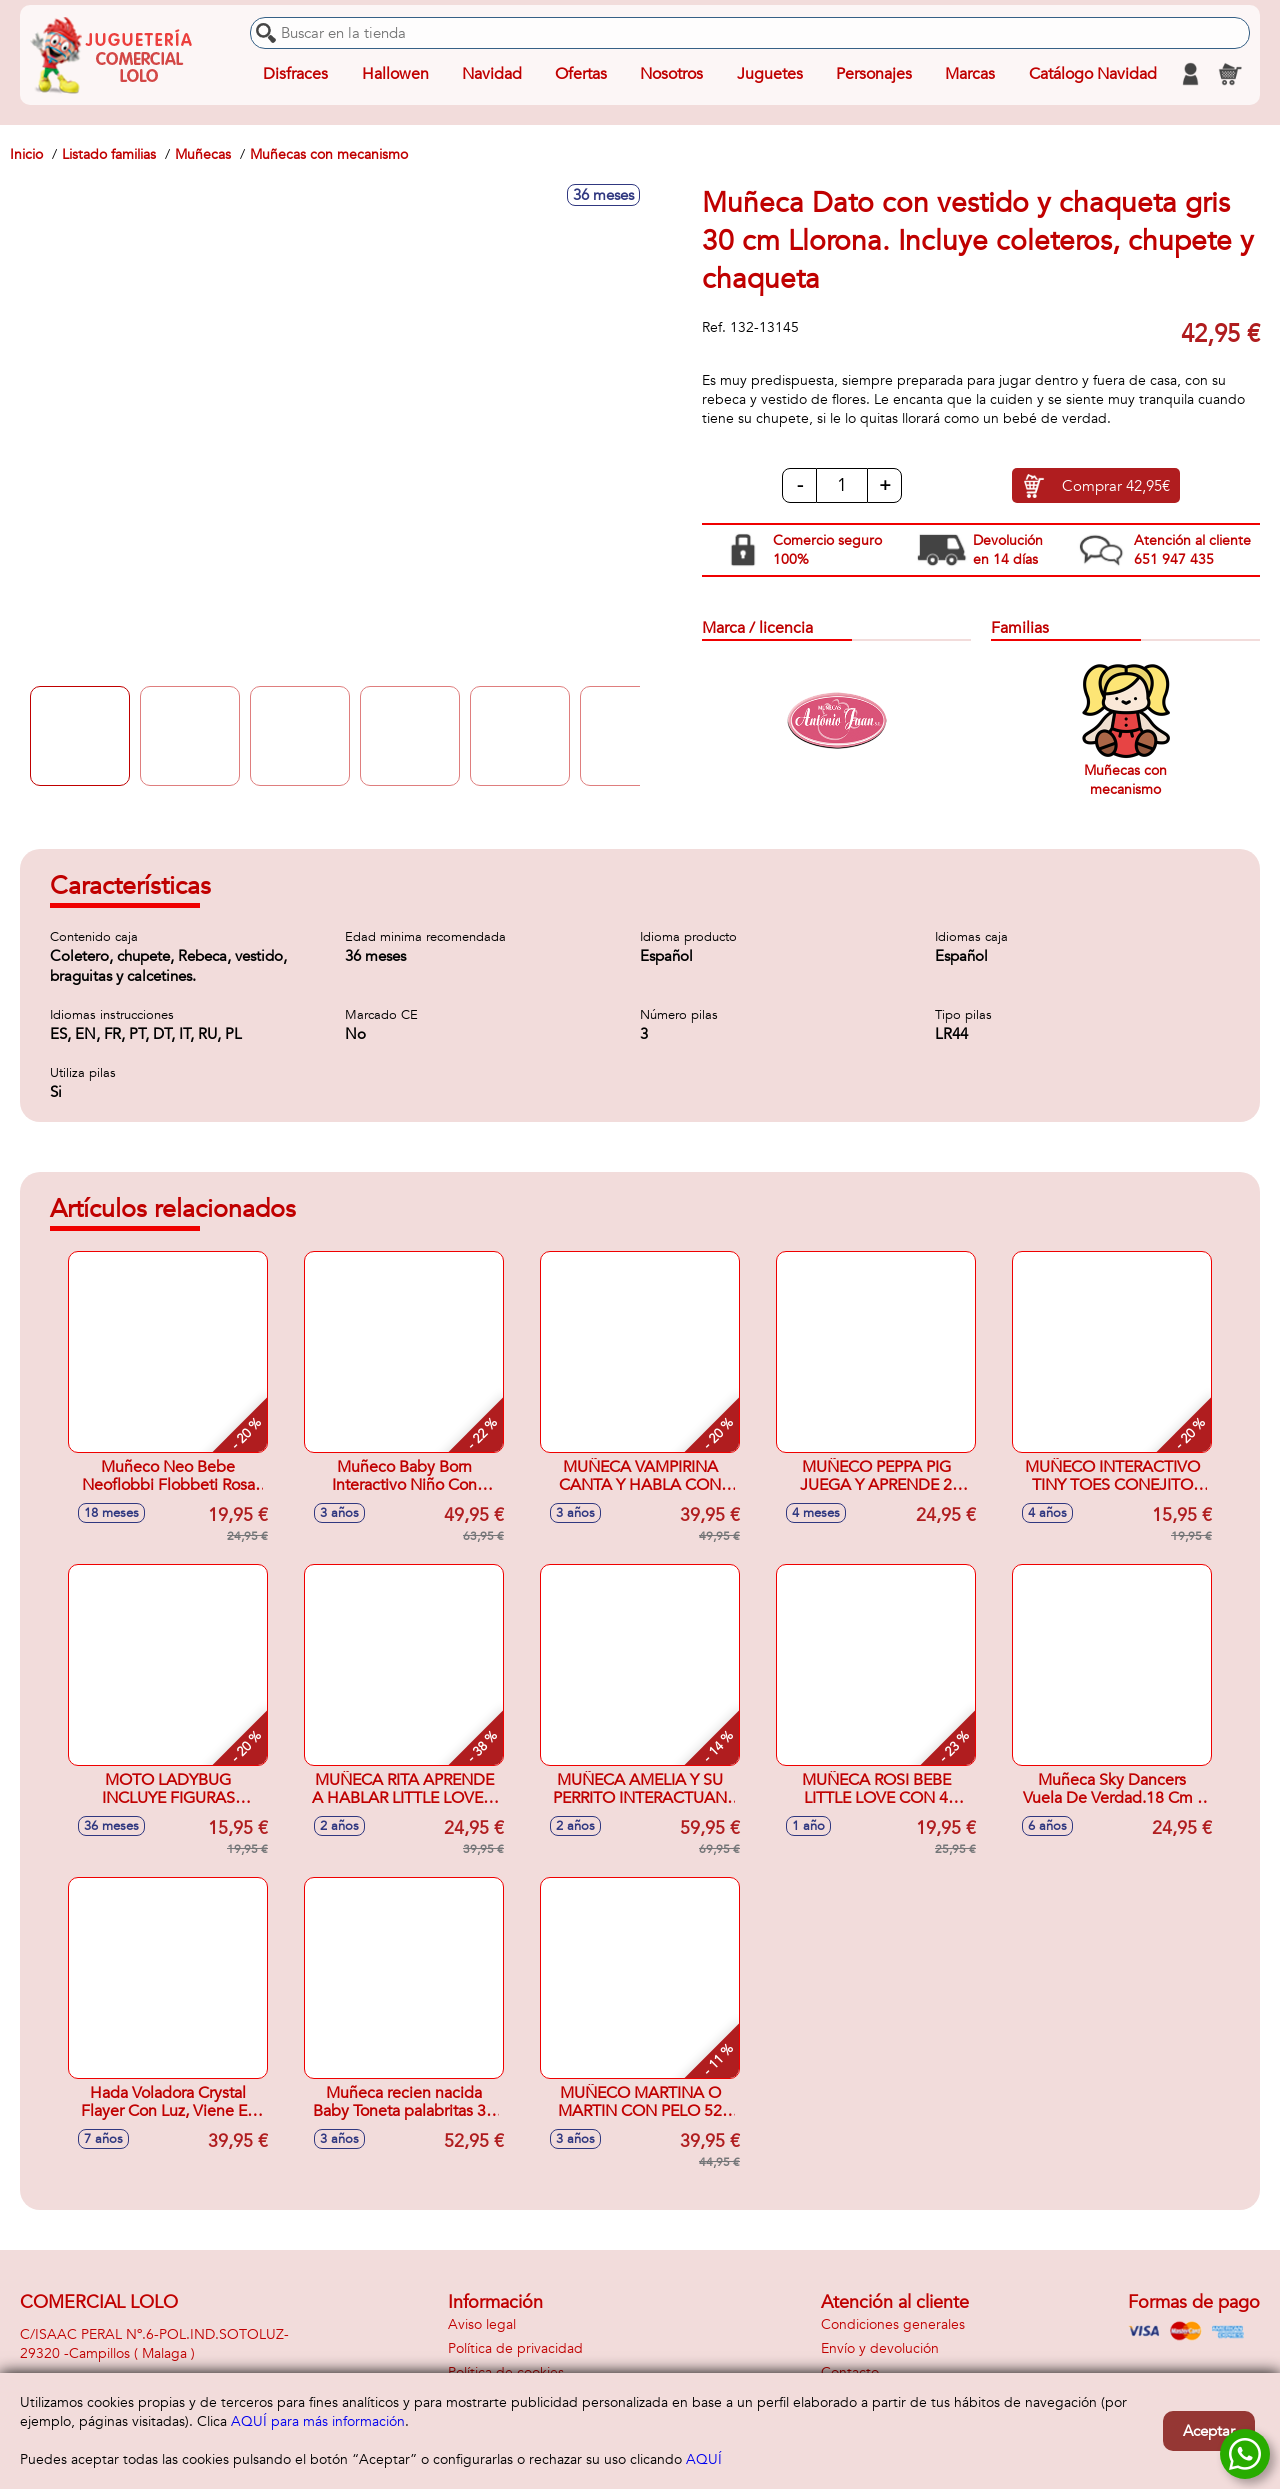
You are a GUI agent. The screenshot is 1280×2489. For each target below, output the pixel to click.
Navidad (492, 74)
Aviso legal (482, 2324)
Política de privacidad (515, 2348)
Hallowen (395, 74)
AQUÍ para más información (318, 2421)
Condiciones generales (893, 2324)
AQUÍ (704, 2459)
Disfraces (295, 74)
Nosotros (671, 74)
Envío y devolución (880, 2348)
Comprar (1116, 486)
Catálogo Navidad (1093, 74)
